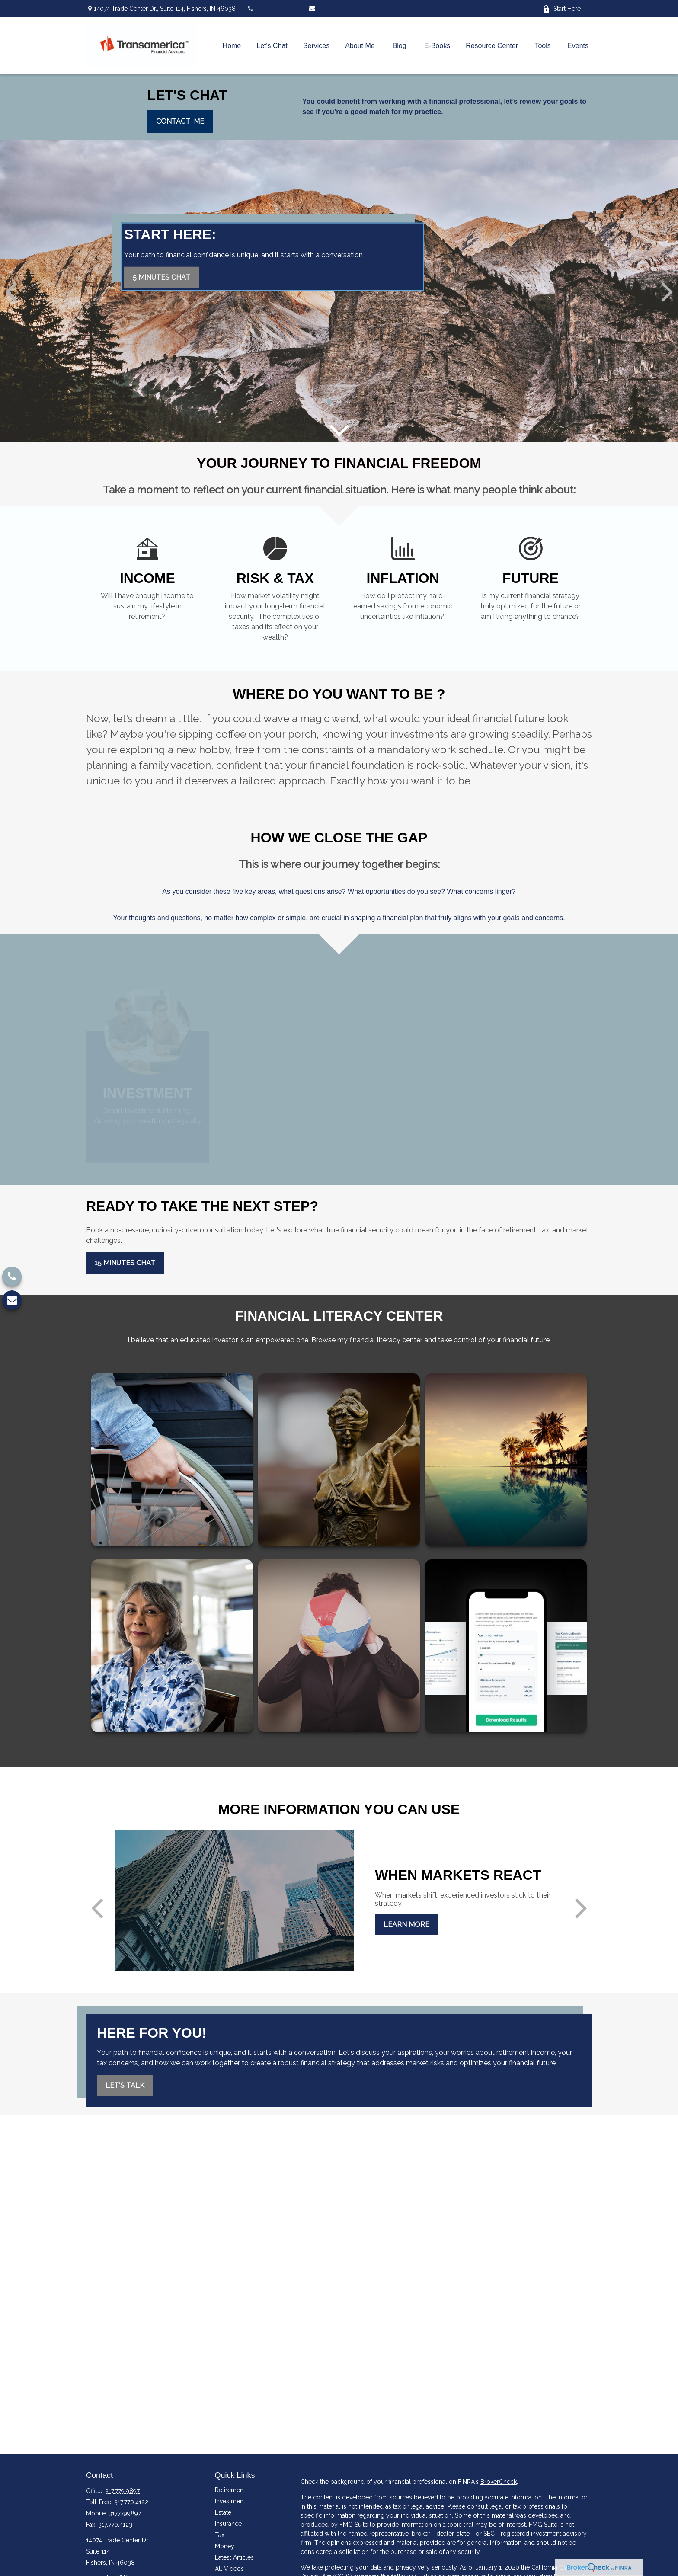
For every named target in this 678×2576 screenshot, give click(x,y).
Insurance (228, 2523)
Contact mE (180, 121)
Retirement (230, 2489)
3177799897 (125, 2513)
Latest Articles (234, 2557)
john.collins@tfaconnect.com (354, 8)
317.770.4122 (131, 2502)
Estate (223, 2512)
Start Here (562, 9)
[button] (232, 46)
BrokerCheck (498, 2481)
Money (224, 2546)
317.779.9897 (122, 2490)
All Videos (229, 2568)
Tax (219, 2534)
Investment (230, 2501)
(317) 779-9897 (271, 8)
